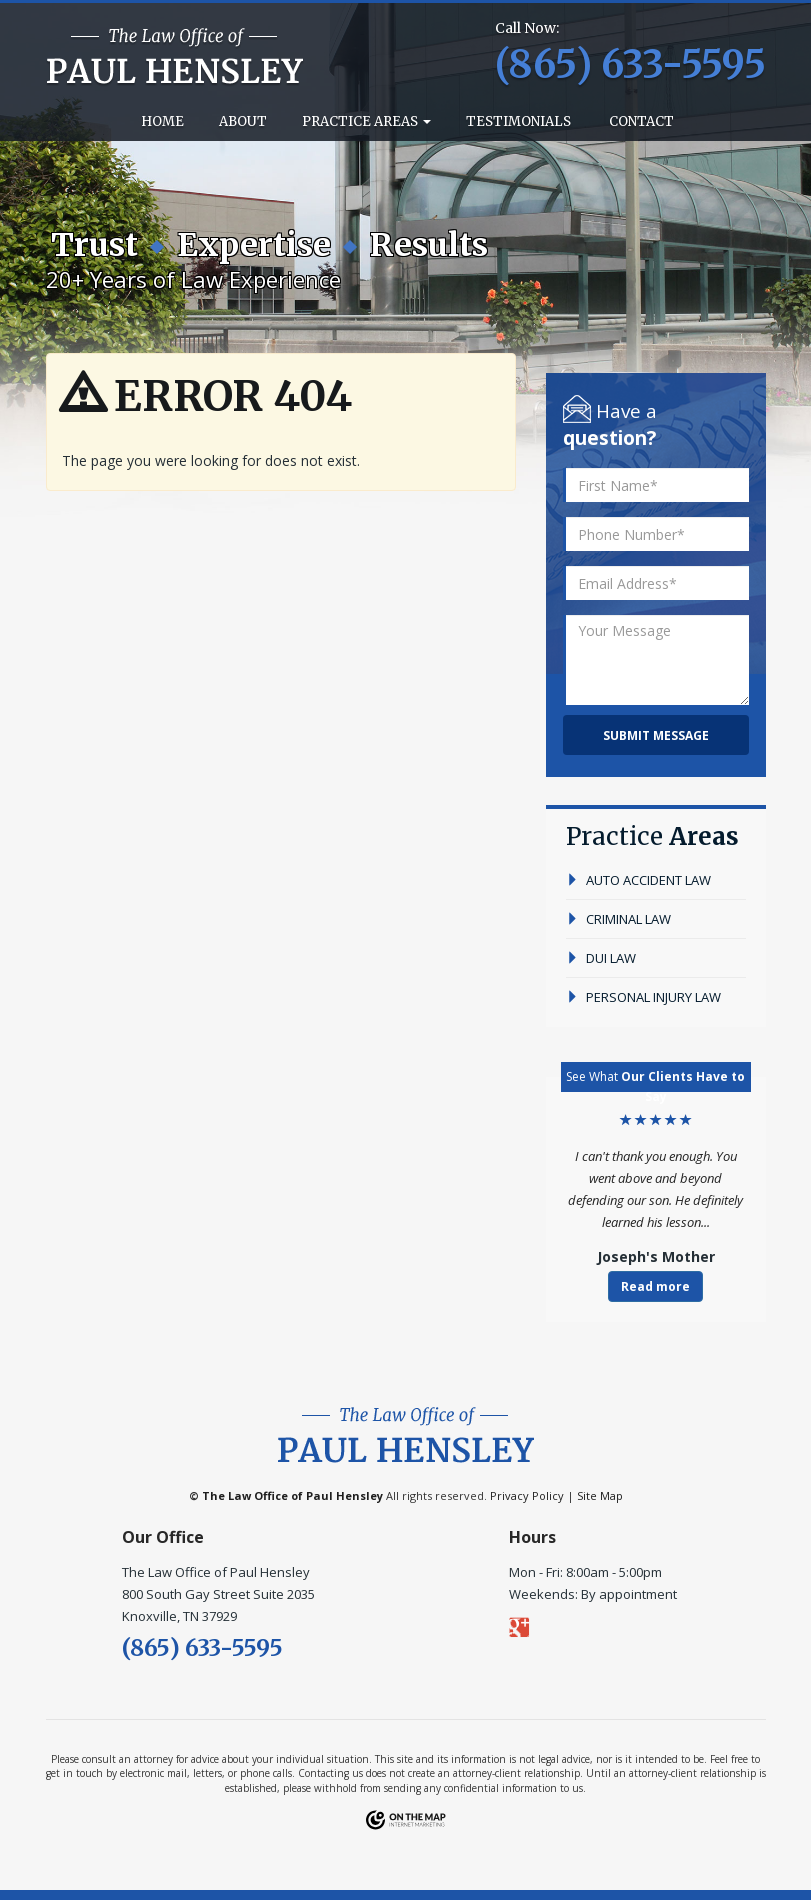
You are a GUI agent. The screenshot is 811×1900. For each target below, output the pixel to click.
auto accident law (638, 880)
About (243, 121)
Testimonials (518, 121)
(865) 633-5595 (202, 1648)
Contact (640, 121)
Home (161, 121)
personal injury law (643, 997)
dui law (601, 958)
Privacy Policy (527, 1495)
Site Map (600, 1495)
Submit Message (656, 735)
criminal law (618, 919)
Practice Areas (366, 121)
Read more (655, 1286)
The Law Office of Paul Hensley (292, 1495)
